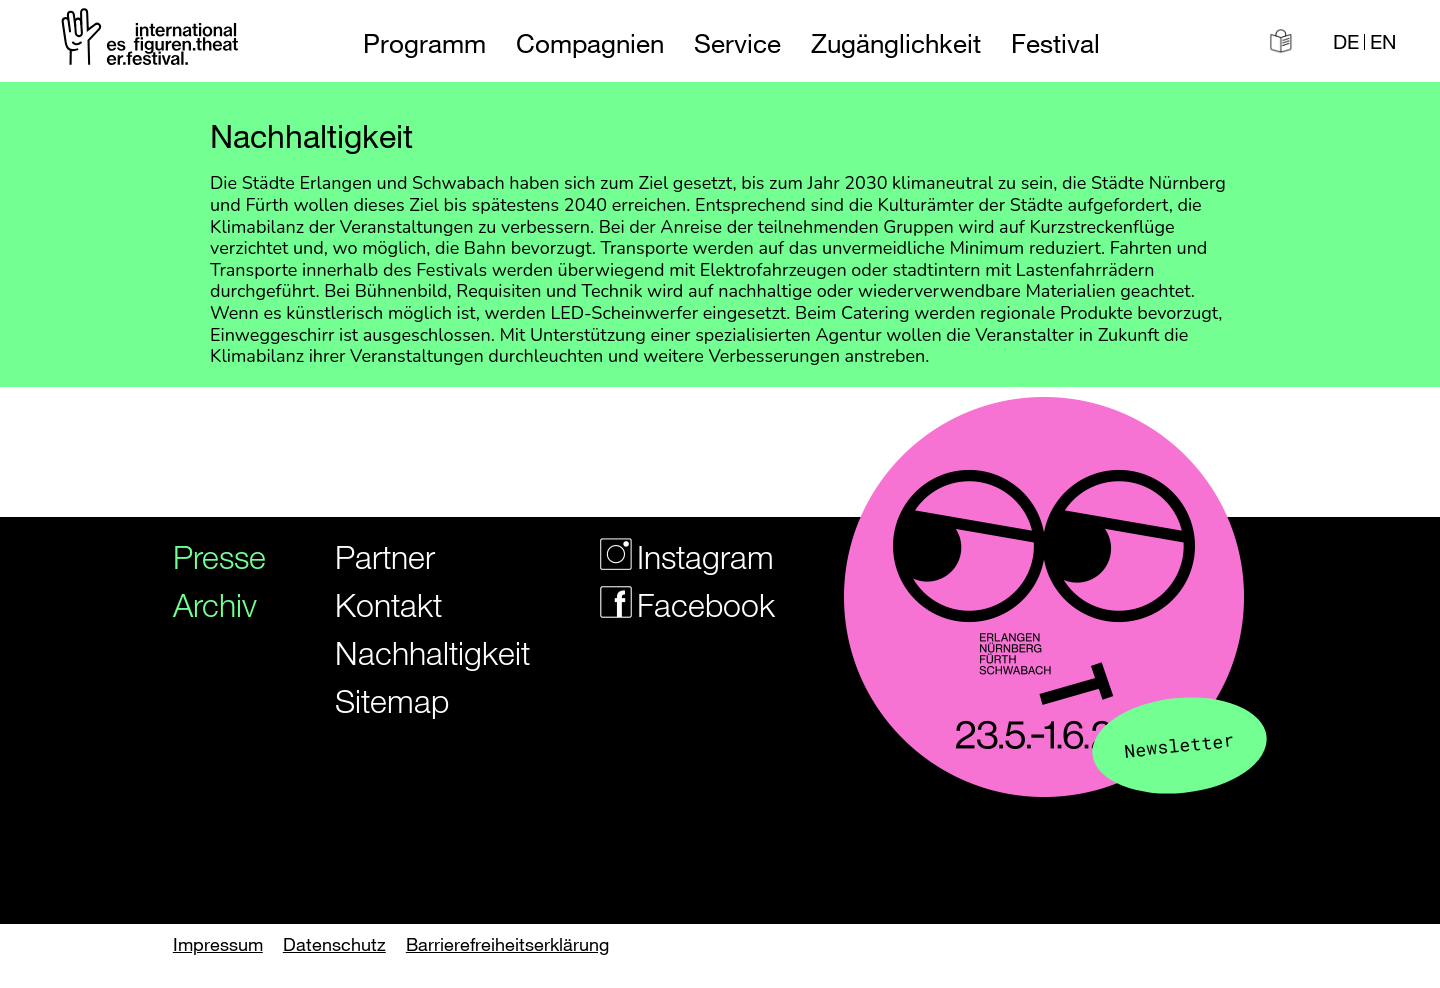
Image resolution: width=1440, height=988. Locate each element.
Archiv (212, 604)
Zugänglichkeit (896, 43)
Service (737, 43)
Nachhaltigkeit (418, 652)
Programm (424, 43)
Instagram (674, 556)
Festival (1055, 43)
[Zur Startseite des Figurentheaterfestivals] (151, 40)
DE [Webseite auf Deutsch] (1346, 42)
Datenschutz (334, 944)
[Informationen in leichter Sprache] (1281, 41)
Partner (385, 556)
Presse (212, 556)
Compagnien (590, 43)
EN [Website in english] (1383, 42)
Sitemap (392, 700)
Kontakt (388, 604)
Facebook (674, 604)
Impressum (218, 944)
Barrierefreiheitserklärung (507, 944)
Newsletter (1180, 744)
